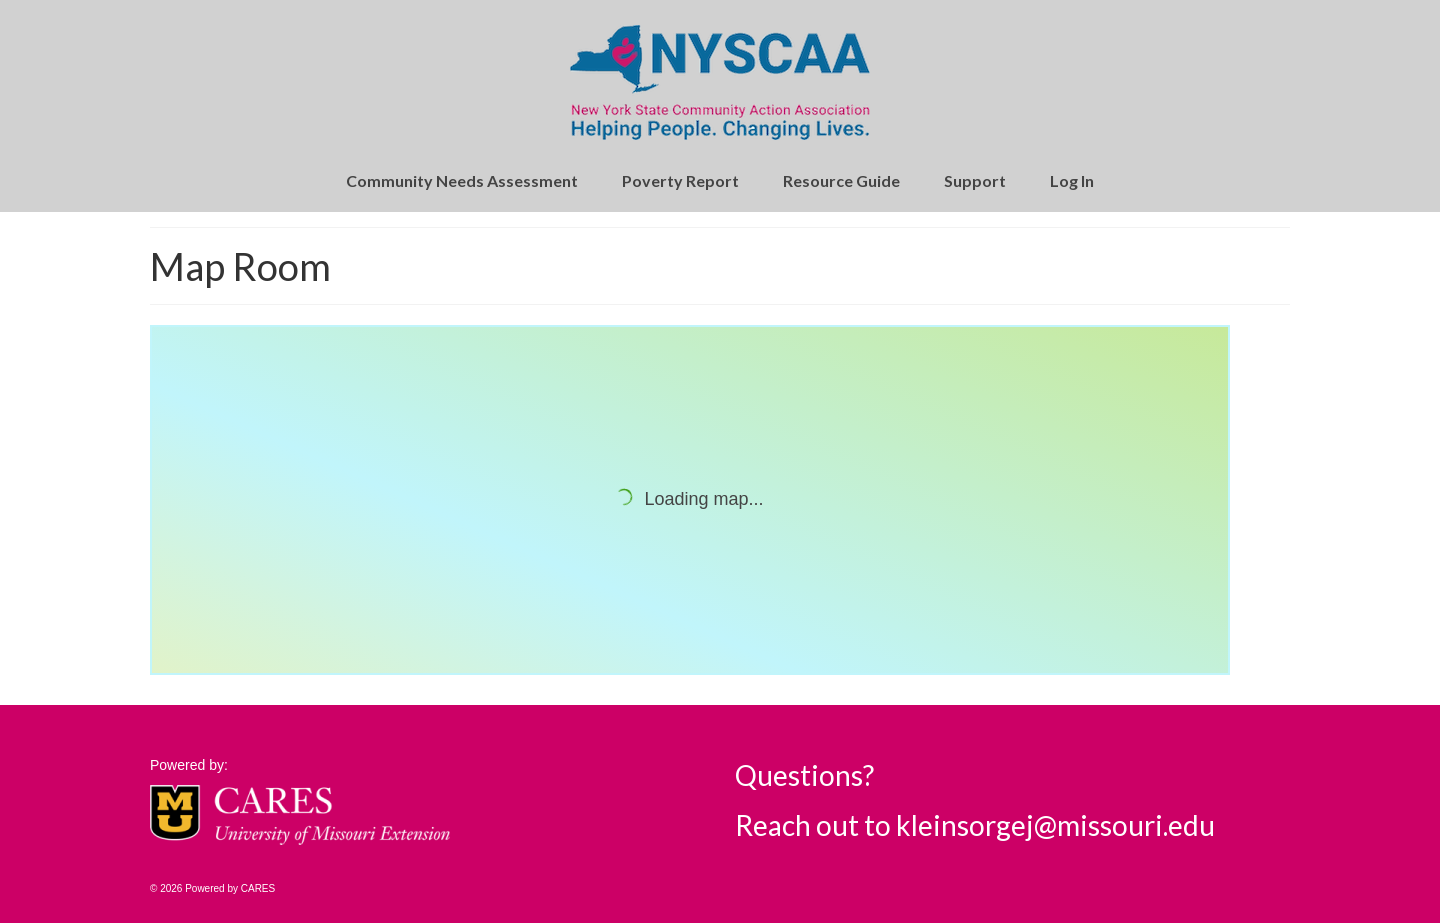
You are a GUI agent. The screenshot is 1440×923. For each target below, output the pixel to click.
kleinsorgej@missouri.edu (1055, 825)
